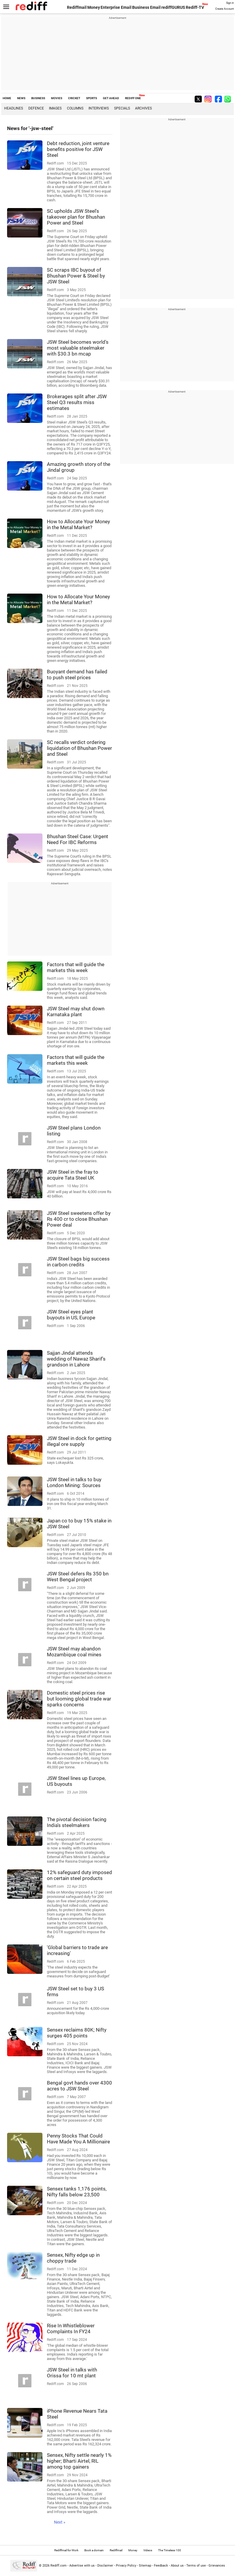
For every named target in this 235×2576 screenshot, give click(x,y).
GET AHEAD (111, 98)
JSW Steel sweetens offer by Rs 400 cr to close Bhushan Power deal (79, 1219)
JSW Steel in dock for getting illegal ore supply (79, 1441)
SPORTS (91, 98)
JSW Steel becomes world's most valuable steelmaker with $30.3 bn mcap (78, 348)
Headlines (13, 108)
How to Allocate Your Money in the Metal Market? (78, 524)
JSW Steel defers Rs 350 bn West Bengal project (78, 1576)
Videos (147, 2550)
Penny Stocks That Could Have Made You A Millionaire (78, 2139)
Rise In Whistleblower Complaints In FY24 (71, 2328)
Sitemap (145, 2565)
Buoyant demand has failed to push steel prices (77, 674)
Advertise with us (82, 2565)
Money (93, 7)
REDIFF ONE (133, 98)
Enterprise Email (116, 7)
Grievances (216, 2565)
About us (177, 2565)
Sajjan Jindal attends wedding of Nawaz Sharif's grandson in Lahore (76, 1359)
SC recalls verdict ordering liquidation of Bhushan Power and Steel (79, 748)
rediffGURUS (173, 7)
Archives (143, 108)
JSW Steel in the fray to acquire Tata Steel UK (72, 1175)
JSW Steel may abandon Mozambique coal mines (74, 1651)
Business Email (146, 7)
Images (55, 108)
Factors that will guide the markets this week (75, 967)
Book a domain (94, 2550)
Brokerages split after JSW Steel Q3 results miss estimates (77, 402)
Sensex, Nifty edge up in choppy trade (73, 2258)
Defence (36, 108)
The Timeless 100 (169, 2550)
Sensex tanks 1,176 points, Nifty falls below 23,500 (76, 2192)
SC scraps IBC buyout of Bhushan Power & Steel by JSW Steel (76, 276)
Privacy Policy (126, 2565)
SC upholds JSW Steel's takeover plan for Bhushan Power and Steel (76, 217)
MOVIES (56, 98)
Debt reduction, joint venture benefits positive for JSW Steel (78, 149)
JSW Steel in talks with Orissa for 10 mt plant (72, 2373)
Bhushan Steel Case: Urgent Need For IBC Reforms (77, 839)
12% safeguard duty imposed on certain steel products (79, 1875)
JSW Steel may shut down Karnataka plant (75, 1011)
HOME (7, 98)
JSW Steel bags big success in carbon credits (78, 1262)
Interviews (98, 108)
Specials (122, 108)
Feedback (161, 2565)
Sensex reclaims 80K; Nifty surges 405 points (76, 2033)
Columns (75, 108)
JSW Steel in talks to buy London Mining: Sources (74, 1482)
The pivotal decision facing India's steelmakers (76, 1822)
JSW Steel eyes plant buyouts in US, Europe (71, 1315)
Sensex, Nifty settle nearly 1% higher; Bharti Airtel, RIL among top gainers (79, 2461)
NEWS (21, 98)
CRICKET (74, 98)
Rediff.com (58, 2565)
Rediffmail (77, 7)
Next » (59, 2522)
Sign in (230, 2)
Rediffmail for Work (66, 2550)
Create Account (224, 8)
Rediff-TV (195, 7)
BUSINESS (38, 98)
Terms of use (196, 2565)
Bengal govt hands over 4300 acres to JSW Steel (79, 2086)
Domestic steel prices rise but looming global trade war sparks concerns (79, 1699)
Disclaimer (105, 2565)
